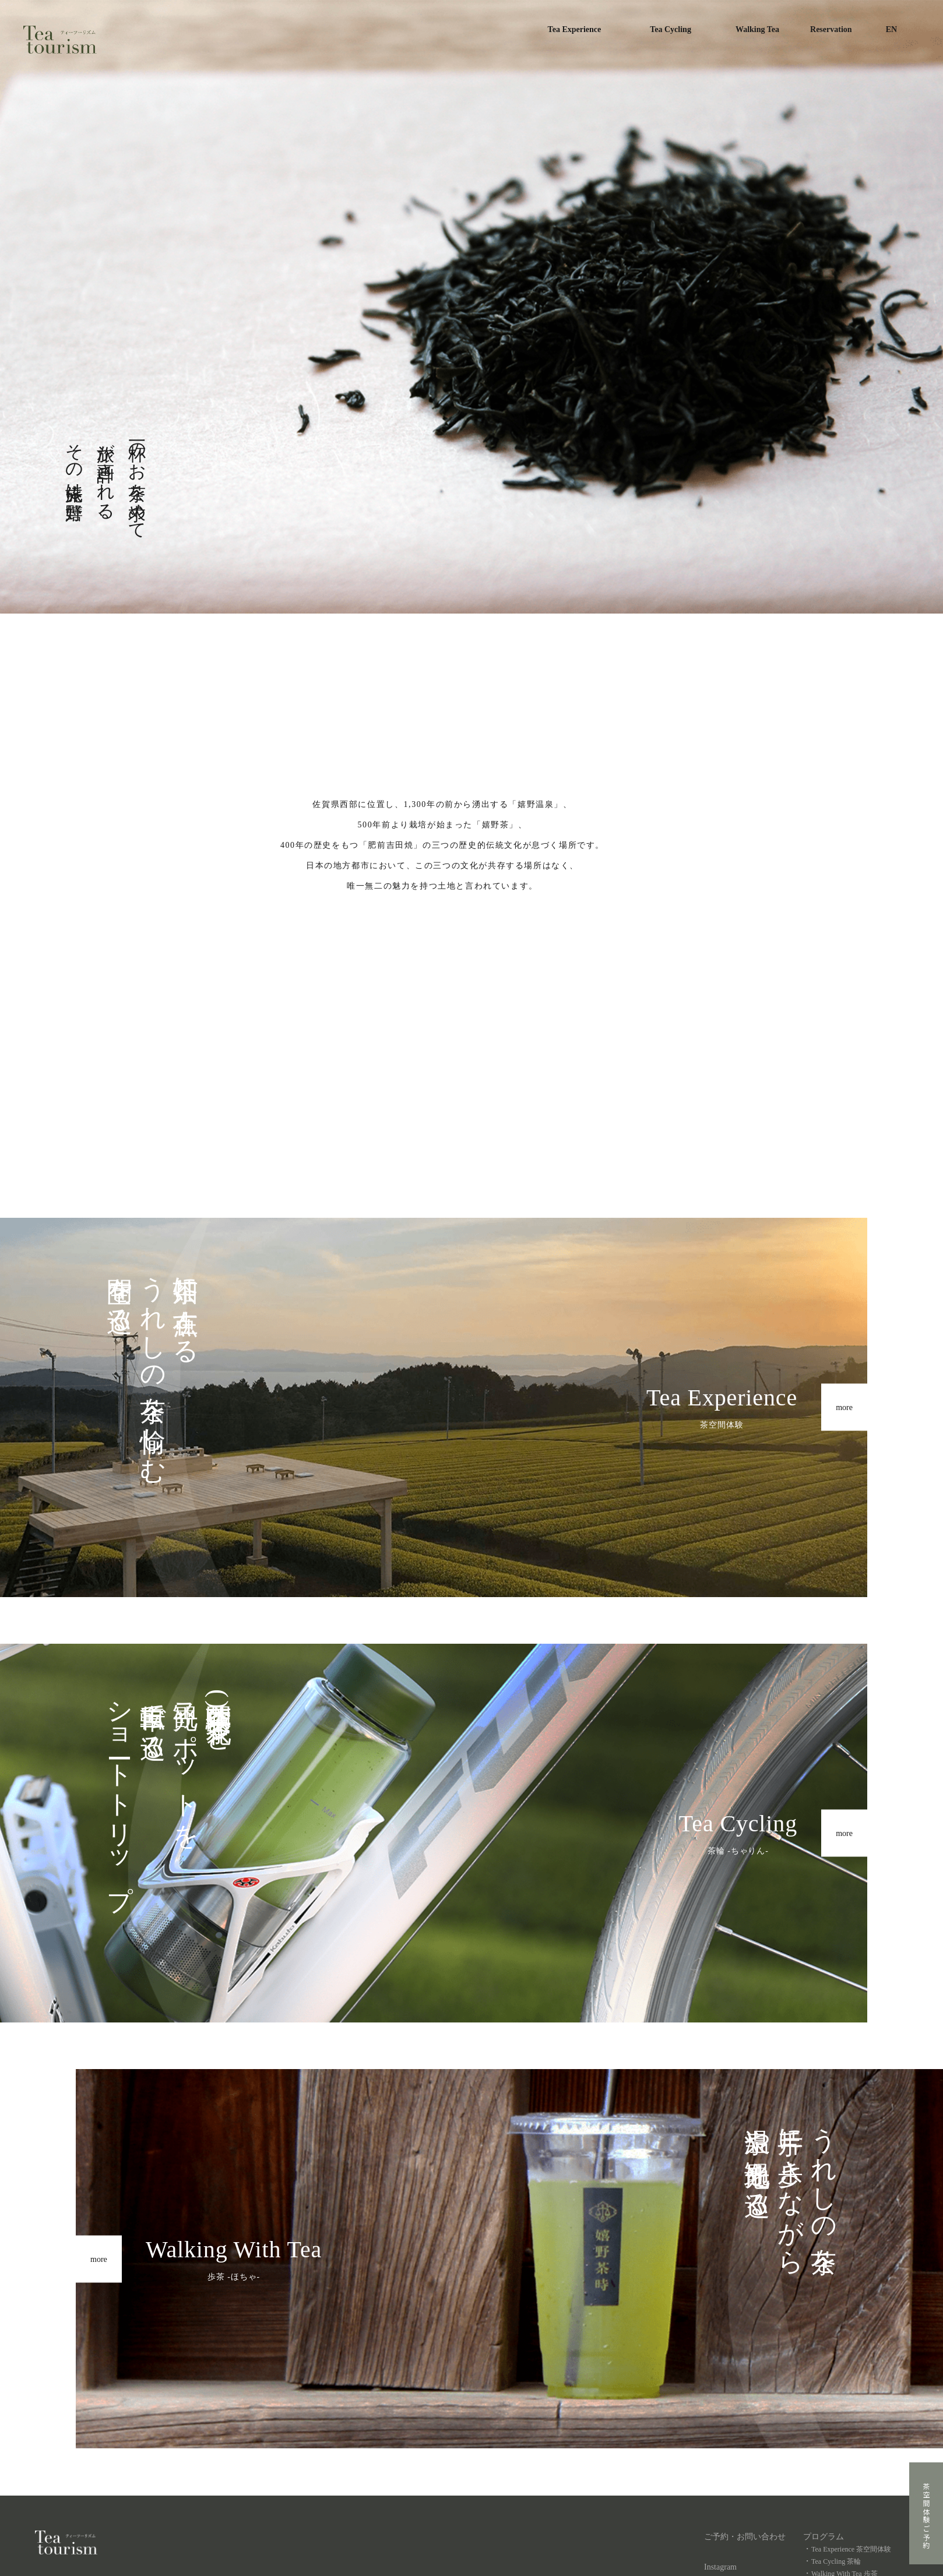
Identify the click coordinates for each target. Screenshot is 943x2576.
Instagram (720, 2567)
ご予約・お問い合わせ (745, 2536)
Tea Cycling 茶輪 (836, 2561)
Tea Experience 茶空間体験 (851, 2549)
